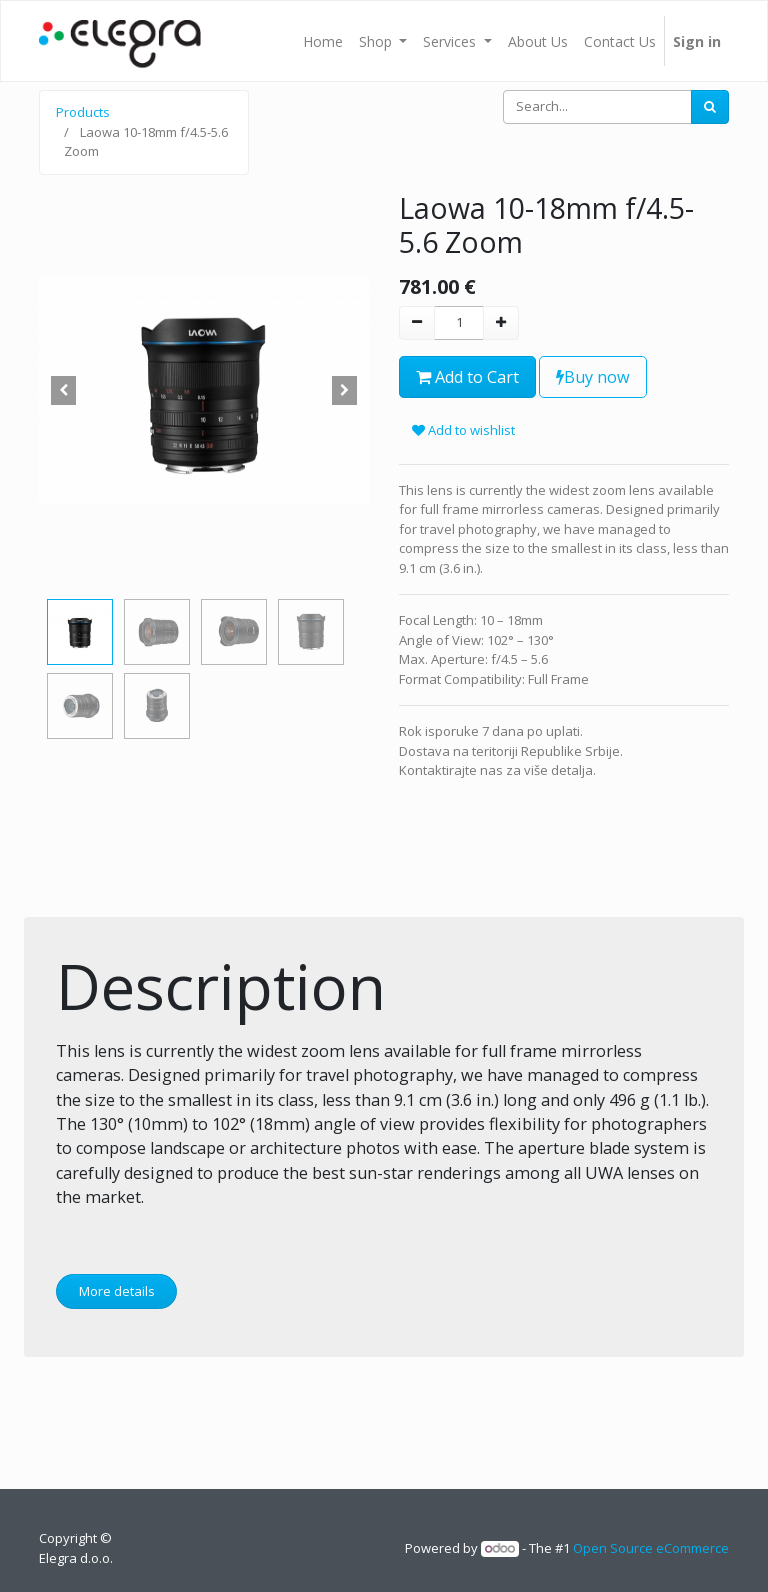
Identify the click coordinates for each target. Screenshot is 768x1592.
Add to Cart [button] (467, 377)
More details (117, 1291)
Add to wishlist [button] (463, 430)
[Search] (710, 107)
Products (83, 112)
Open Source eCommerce (651, 1548)
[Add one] (501, 323)
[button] (64, 391)
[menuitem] (323, 41)
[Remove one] (417, 323)
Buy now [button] (593, 377)
